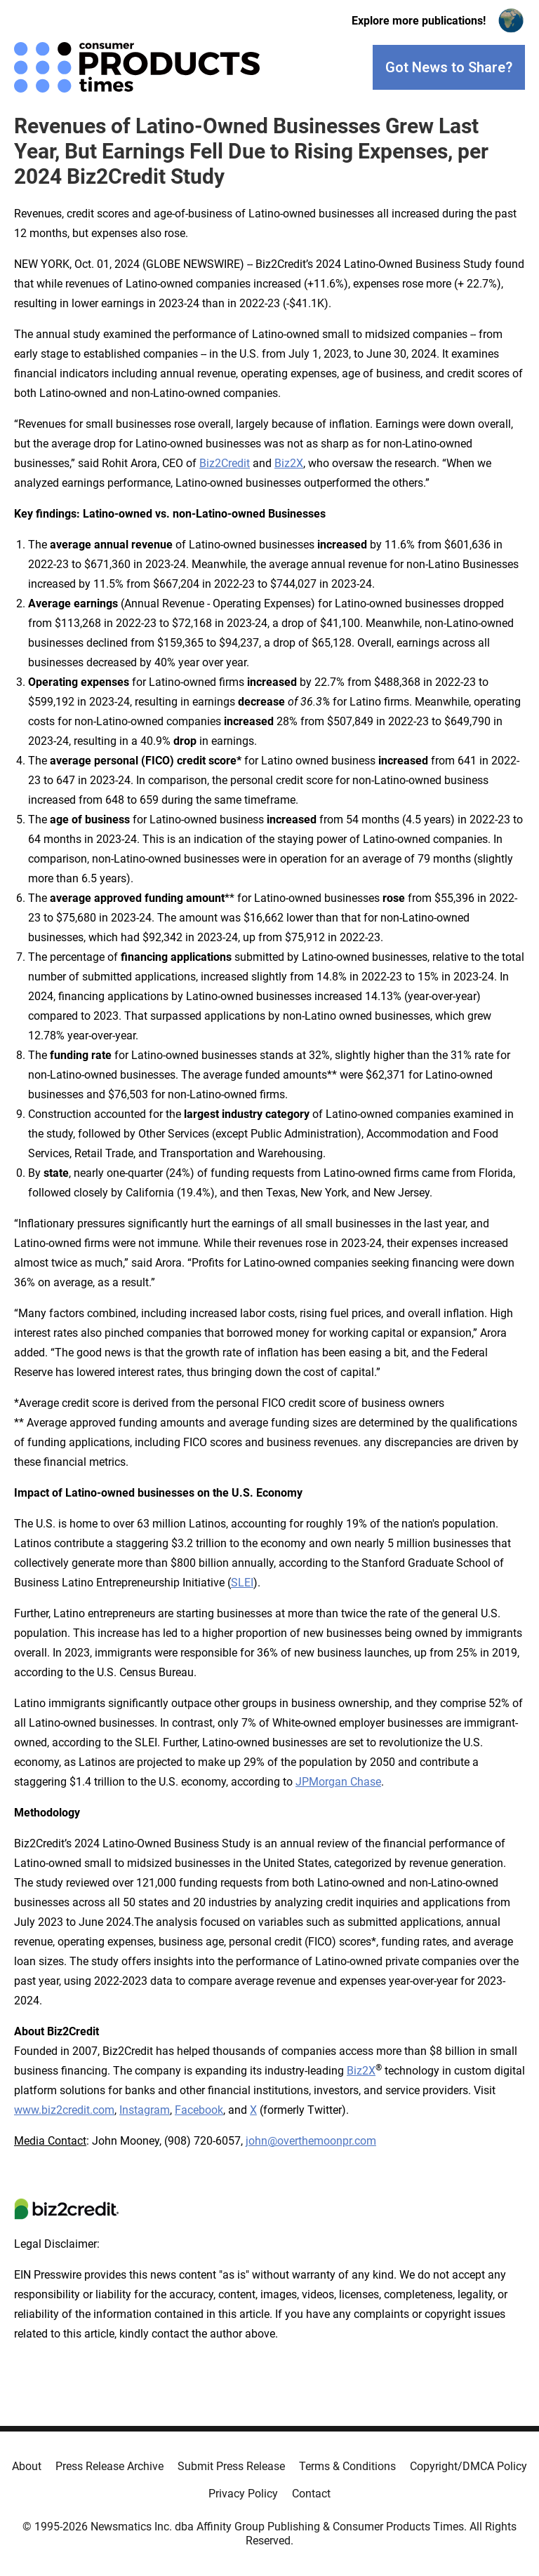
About (26, 2466)
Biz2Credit (224, 463)
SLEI (242, 1582)
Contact (311, 2493)
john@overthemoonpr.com (311, 2140)
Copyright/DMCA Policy (468, 2466)
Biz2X (288, 463)
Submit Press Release (231, 2466)
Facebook (199, 2110)
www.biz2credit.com (64, 2110)
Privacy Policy (243, 2493)
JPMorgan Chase (338, 1781)
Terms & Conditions (347, 2466)
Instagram (144, 2110)
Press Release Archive (109, 2466)
